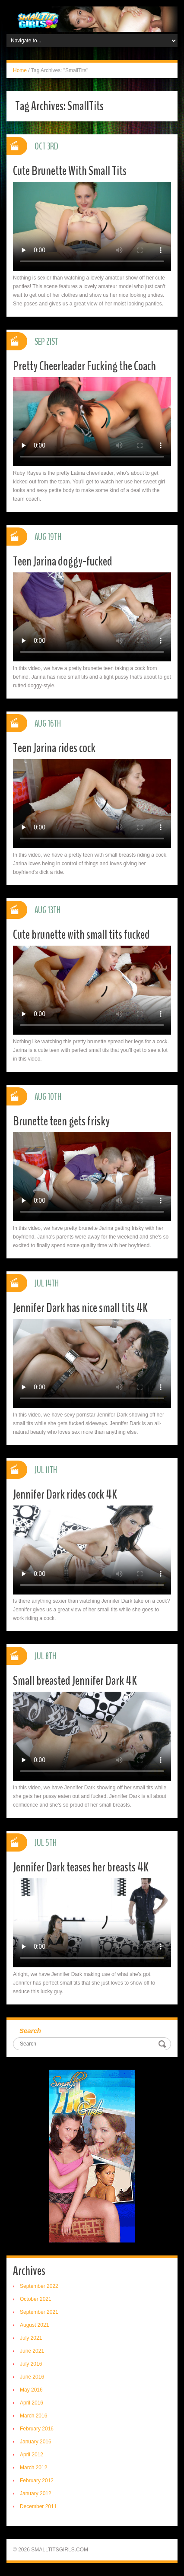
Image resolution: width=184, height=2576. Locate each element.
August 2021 (34, 2325)
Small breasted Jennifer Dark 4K (75, 1681)
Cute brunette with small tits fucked (81, 934)
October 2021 (35, 2299)
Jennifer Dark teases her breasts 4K (81, 1867)
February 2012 (37, 2481)
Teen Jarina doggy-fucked (62, 561)
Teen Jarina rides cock (54, 748)
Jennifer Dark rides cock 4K (65, 1494)
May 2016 (31, 2390)
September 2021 (39, 2312)
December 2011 (38, 2506)
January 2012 (35, 2493)
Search (30, 2030)
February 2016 (37, 2429)
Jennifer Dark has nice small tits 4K (80, 1308)
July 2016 (31, 2364)
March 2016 (33, 2416)
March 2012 (33, 2468)
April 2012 (31, 2455)
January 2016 (35, 2442)
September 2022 (39, 2286)
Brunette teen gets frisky (61, 1121)
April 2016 (31, 2403)
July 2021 (31, 2338)
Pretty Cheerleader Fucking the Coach (84, 366)
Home (20, 70)
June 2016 (32, 2377)
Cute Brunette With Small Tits (70, 171)
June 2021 (32, 2351)
